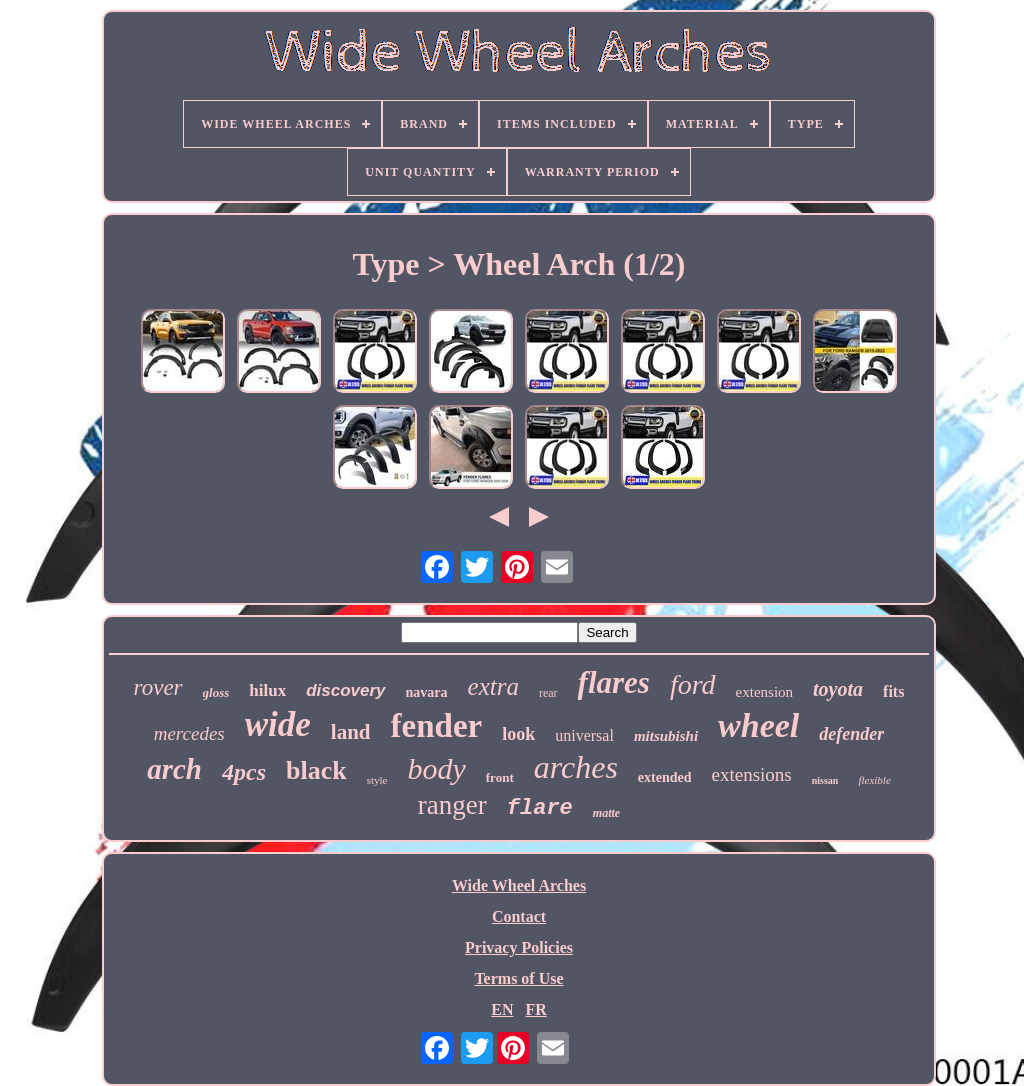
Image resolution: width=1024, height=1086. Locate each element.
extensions (752, 774)
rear (548, 693)
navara (427, 692)
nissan (825, 780)
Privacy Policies (519, 947)
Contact (519, 916)
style (377, 780)
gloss (216, 692)
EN (502, 1009)
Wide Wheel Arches (519, 885)
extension (765, 692)
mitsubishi (666, 736)
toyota (838, 689)
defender (851, 734)
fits (893, 691)
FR (535, 1009)
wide (278, 724)
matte (606, 813)
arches (576, 767)
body (436, 768)
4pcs (244, 772)
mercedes (189, 733)
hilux (267, 690)
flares (614, 682)
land (351, 732)
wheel (758, 725)
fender (437, 726)
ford (693, 684)
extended (665, 777)
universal (584, 735)
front (500, 777)
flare (540, 808)
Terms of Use (518, 978)
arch (174, 769)
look (518, 734)
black (316, 770)
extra (493, 686)
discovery (345, 690)
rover (158, 687)
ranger (452, 805)
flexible (874, 780)
